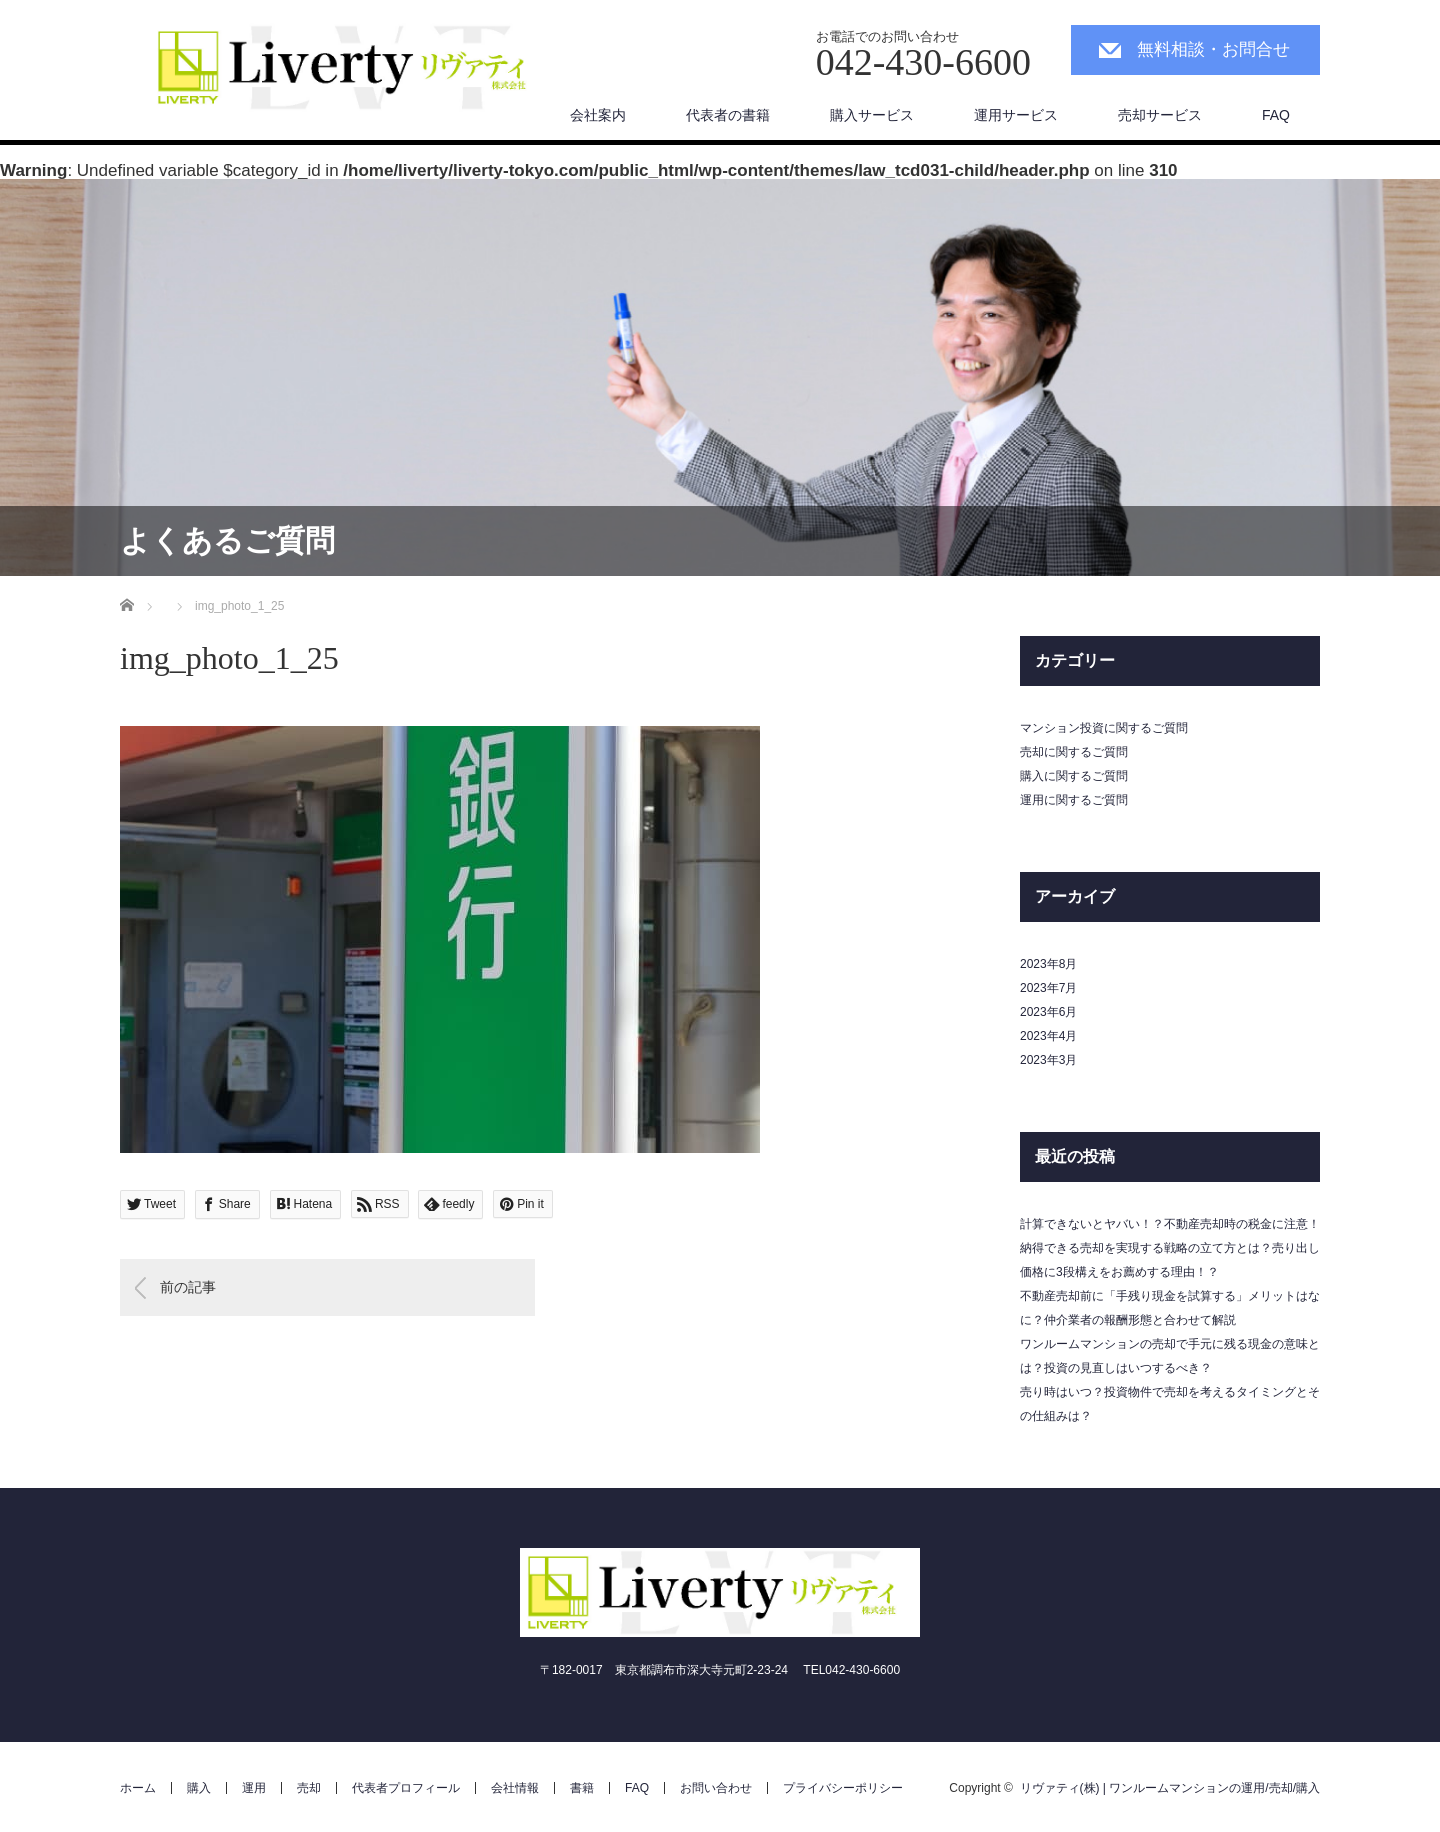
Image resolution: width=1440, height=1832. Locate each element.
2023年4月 (1048, 1036)
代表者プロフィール (406, 1788)
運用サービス (1016, 115)
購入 (199, 1788)
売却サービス (1160, 115)
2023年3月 (1048, 1060)
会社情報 (515, 1788)
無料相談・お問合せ (1213, 49)
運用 (254, 1788)
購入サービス (872, 115)
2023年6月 (1048, 1012)
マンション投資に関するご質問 (1104, 728)
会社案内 (598, 115)
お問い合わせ (716, 1788)
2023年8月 (1048, 964)
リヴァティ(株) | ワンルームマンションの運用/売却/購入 (1170, 1788)
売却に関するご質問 (1074, 752)
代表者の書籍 (728, 115)
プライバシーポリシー (843, 1788)
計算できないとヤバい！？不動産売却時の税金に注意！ (1170, 1224)
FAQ (1276, 115)
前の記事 (188, 1287)
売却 (309, 1788)
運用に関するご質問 (1074, 800)
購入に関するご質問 (1074, 776)
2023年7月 (1048, 988)
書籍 (582, 1788)
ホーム (138, 1788)
